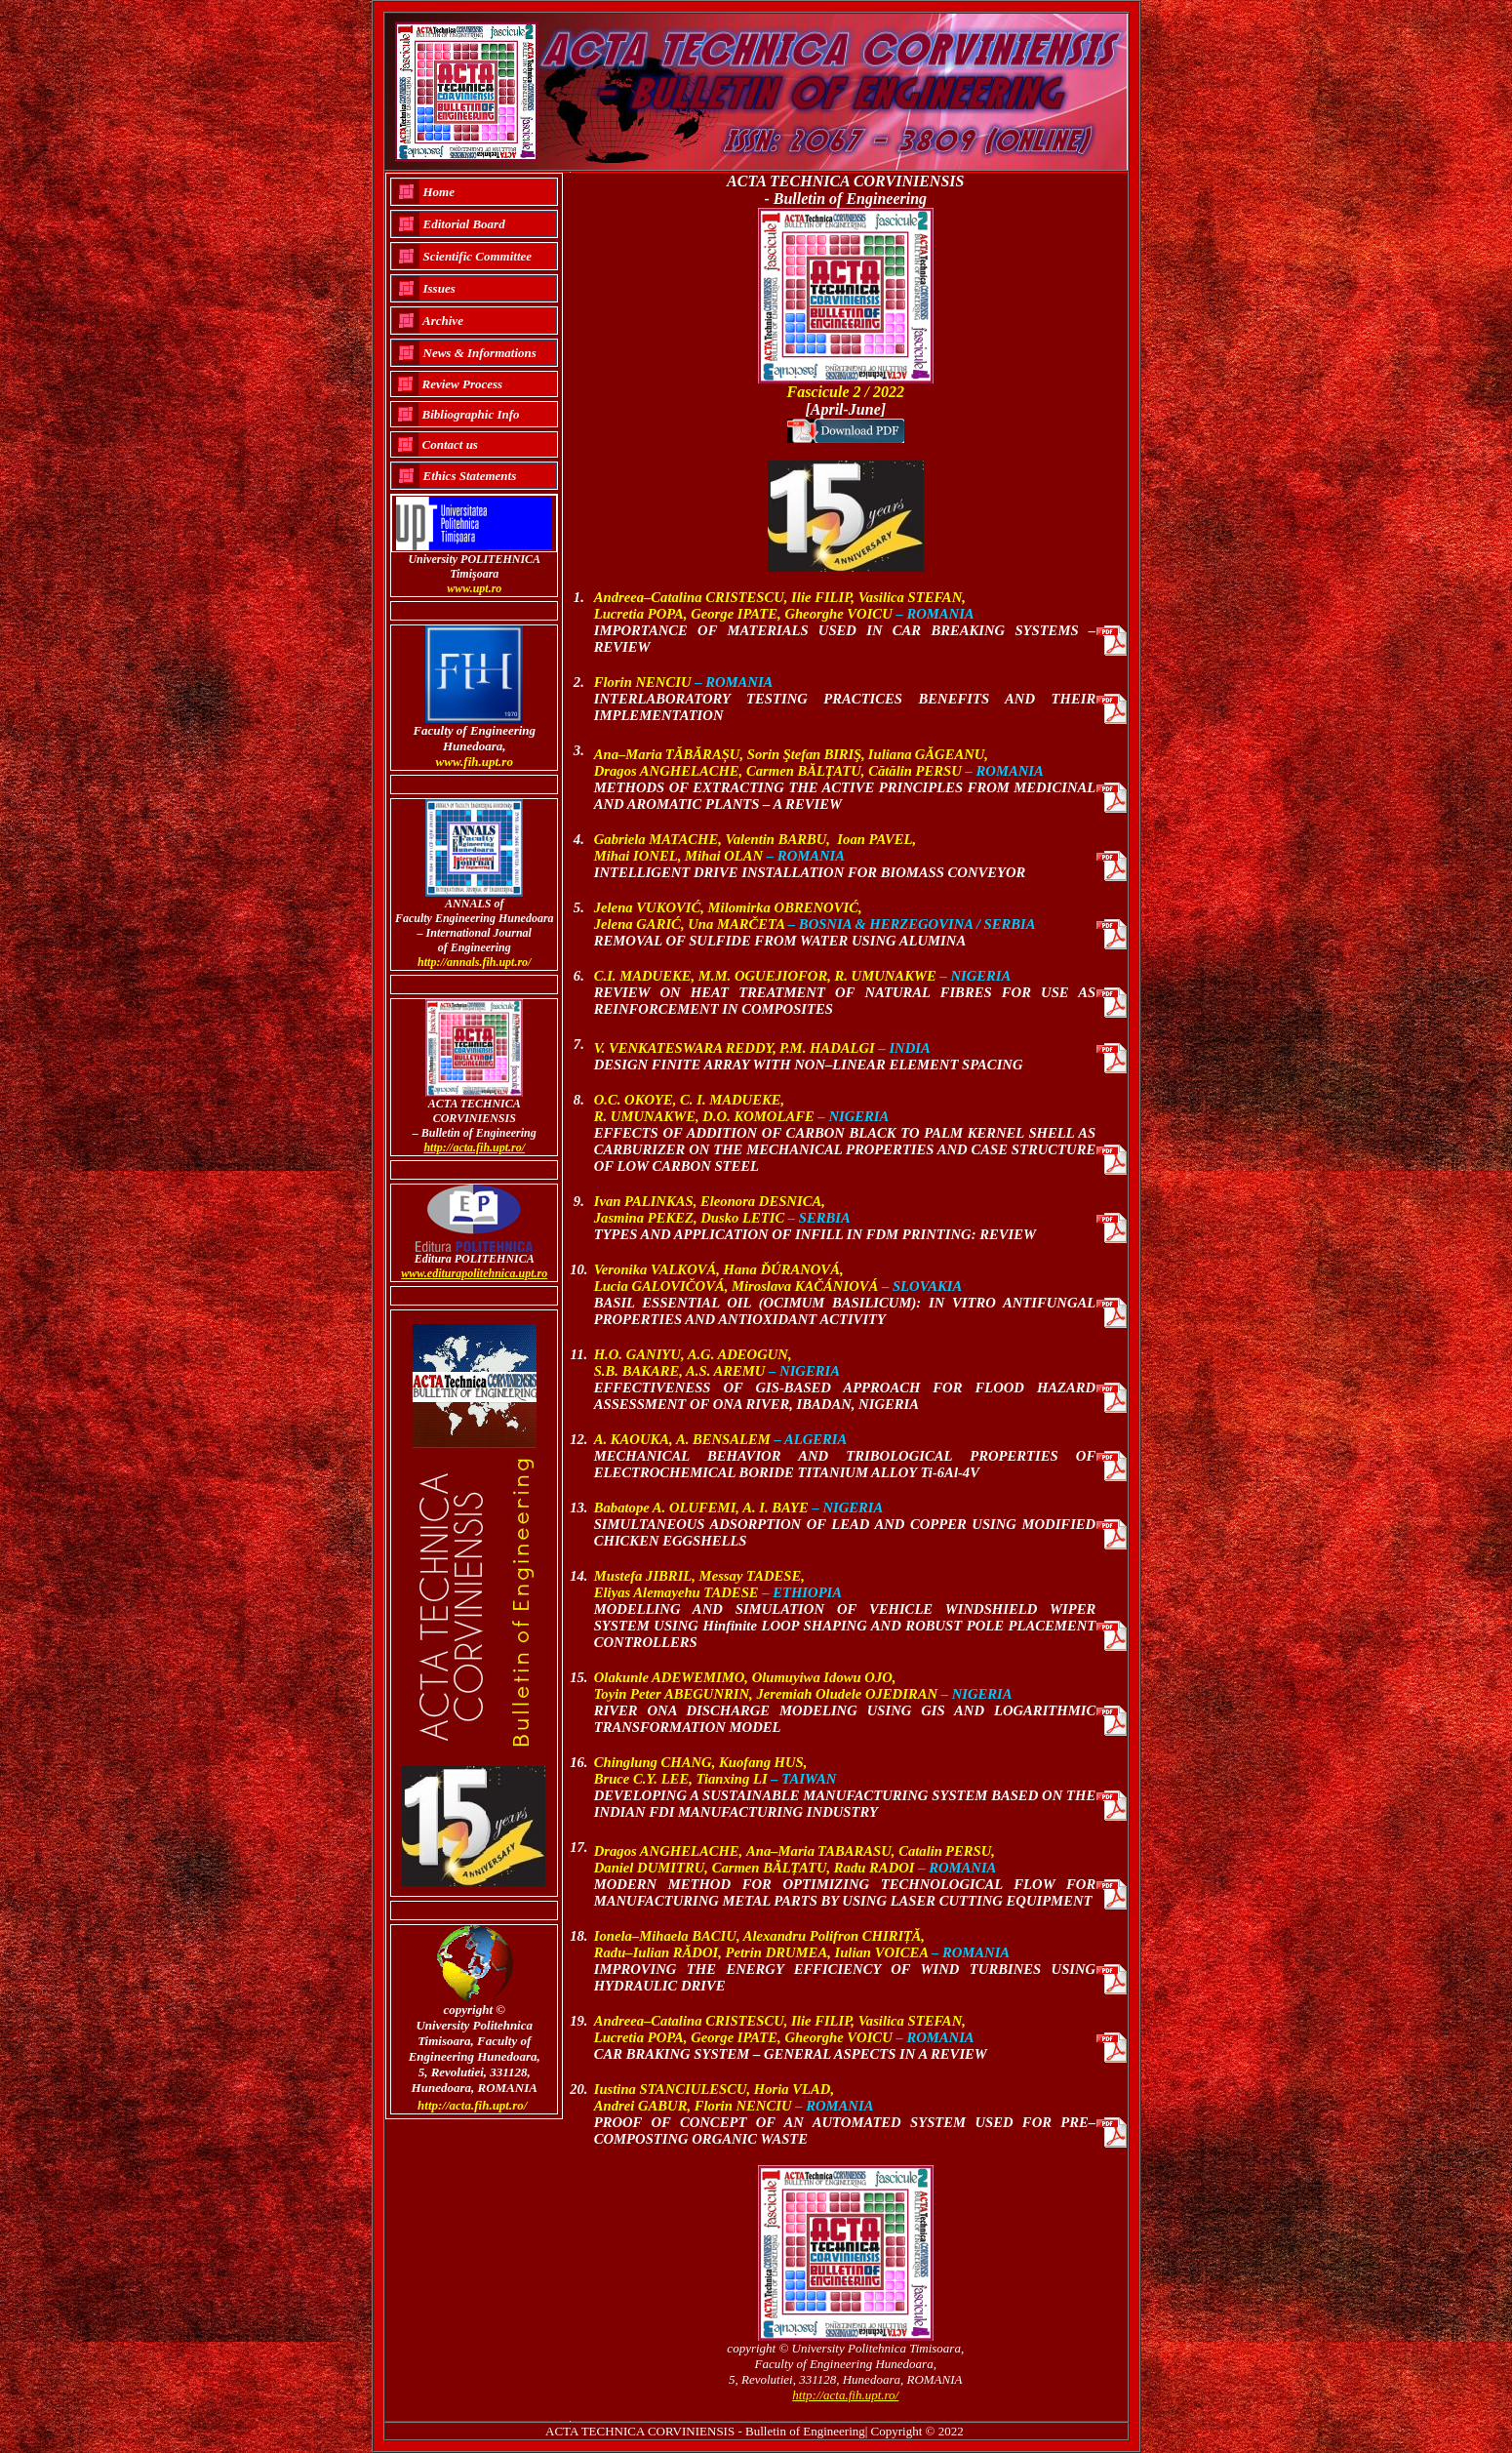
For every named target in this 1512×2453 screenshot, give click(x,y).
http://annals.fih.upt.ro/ (474, 962)
